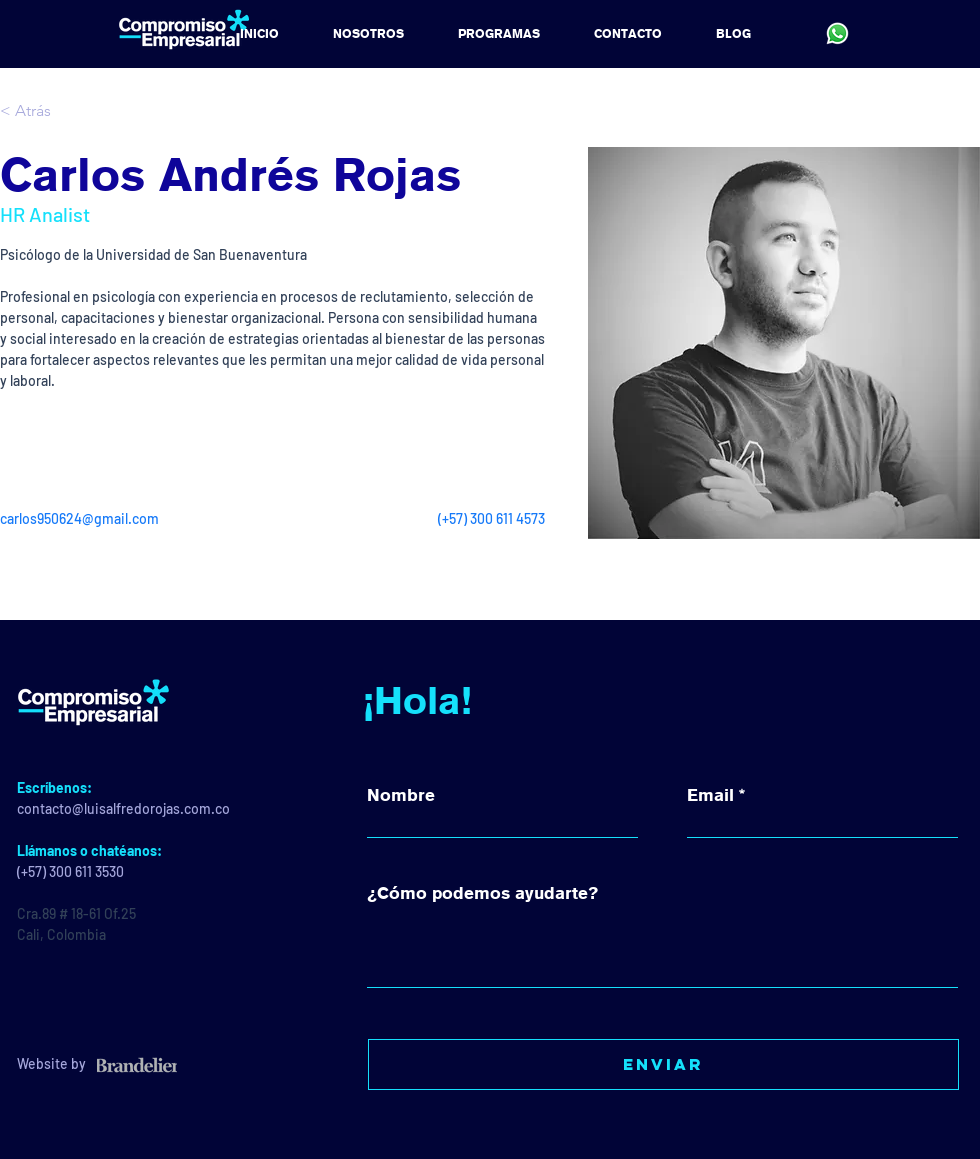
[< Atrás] (39, 111)
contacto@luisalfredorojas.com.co (123, 808)
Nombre (401, 795)
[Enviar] (663, 1064)
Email (710, 795)
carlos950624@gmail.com (79, 518)
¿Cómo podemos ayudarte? (482, 893)
